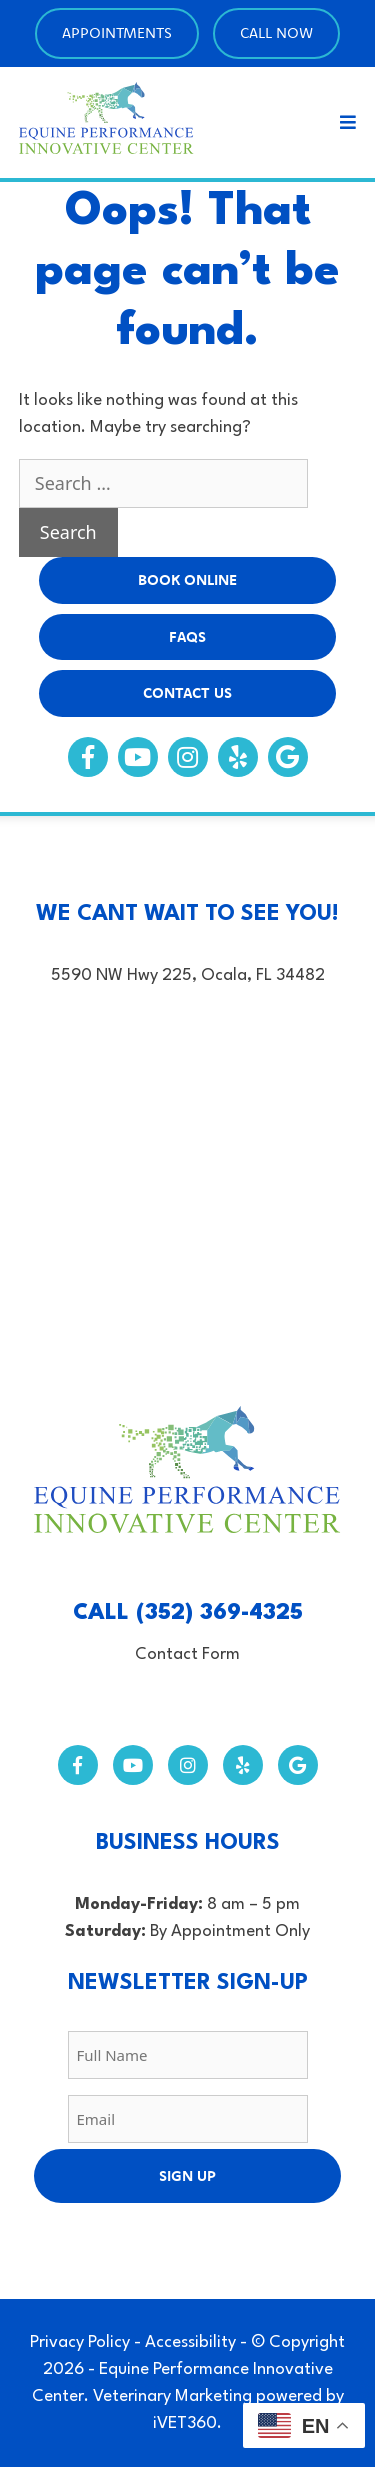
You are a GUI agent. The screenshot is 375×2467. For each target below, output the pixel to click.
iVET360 (185, 2423)
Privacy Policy (80, 2342)
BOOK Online (187, 579)
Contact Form (187, 1654)
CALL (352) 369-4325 (188, 1613)
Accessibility (190, 2342)
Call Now (276, 32)
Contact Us (187, 692)
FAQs (187, 636)
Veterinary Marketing (172, 2396)
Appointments (117, 32)
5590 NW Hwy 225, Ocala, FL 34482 (188, 975)
